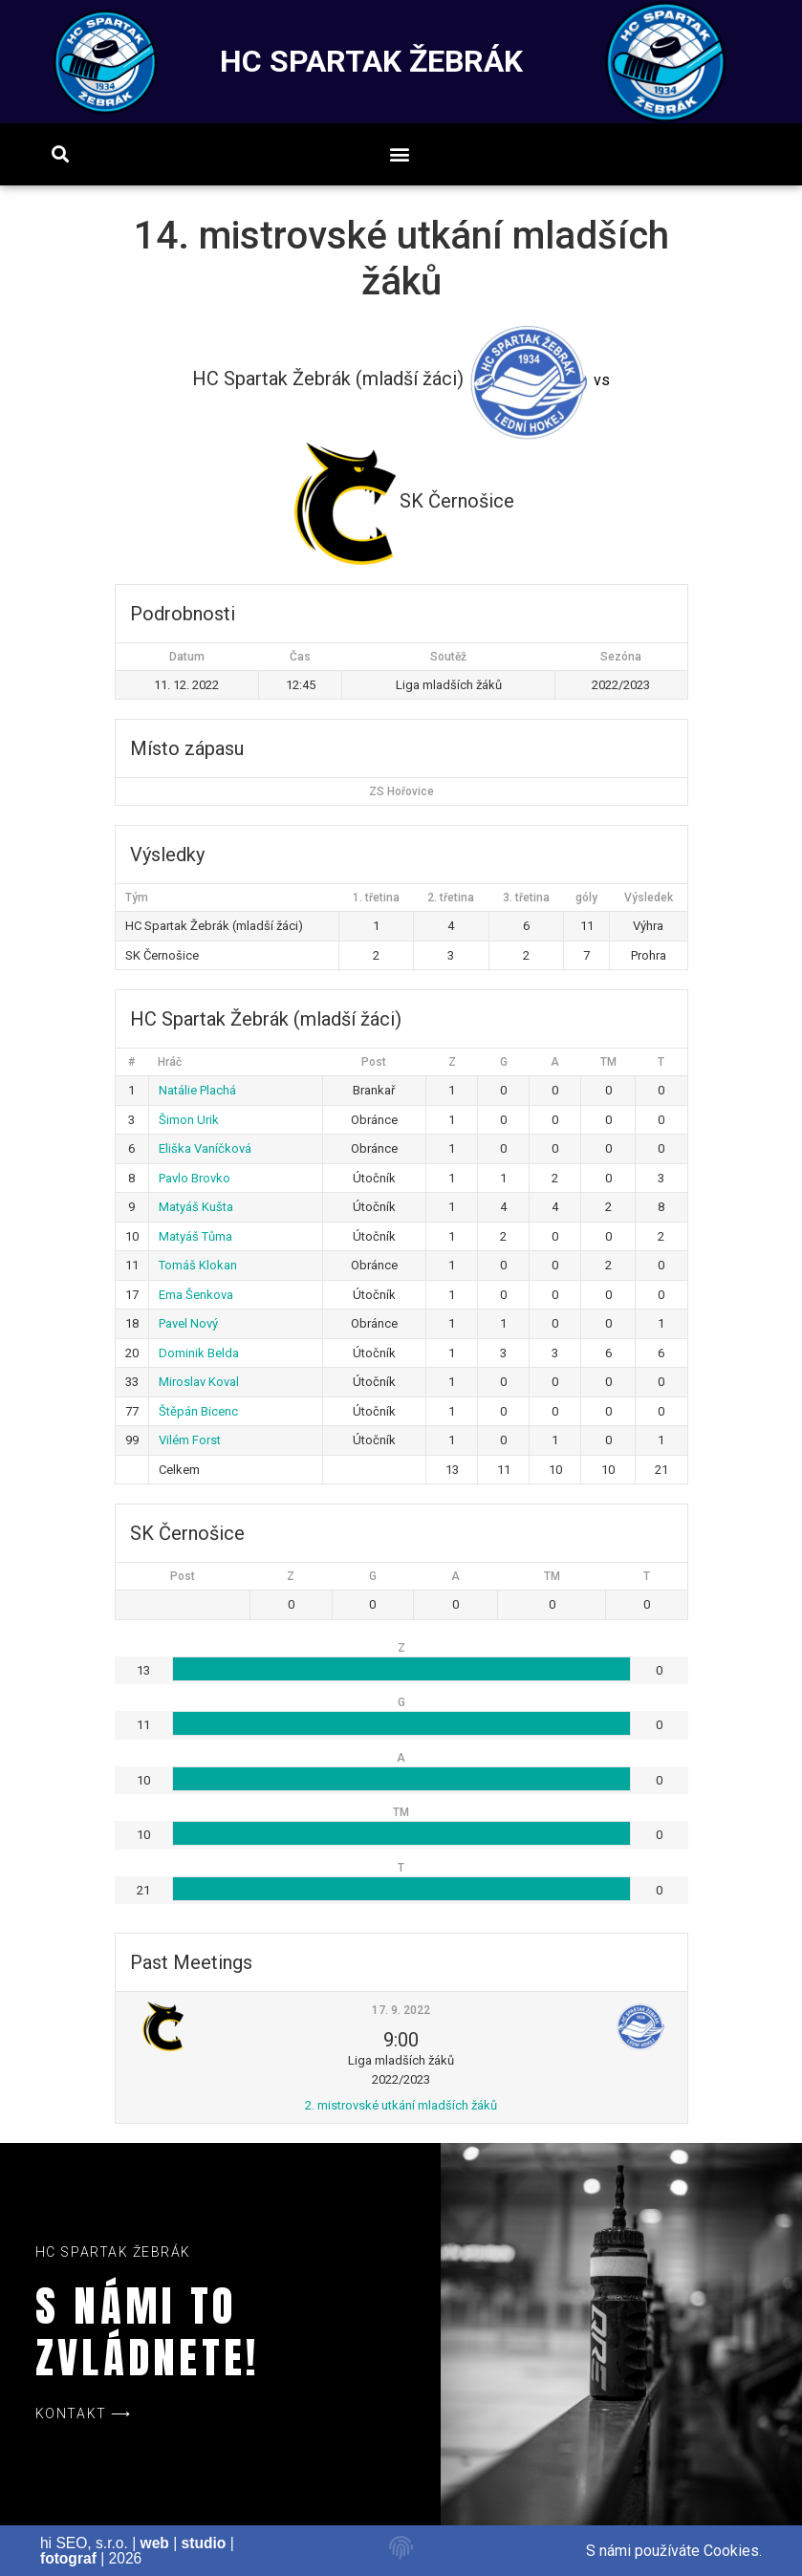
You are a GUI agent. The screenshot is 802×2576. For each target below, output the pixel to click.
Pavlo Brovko (194, 1178)
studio (204, 2543)
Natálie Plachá (197, 1090)
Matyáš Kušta (196, 1207)
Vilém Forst (190, 1440)
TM (608, 1062)
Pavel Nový (188, 1323)
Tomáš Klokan (198, 1265)
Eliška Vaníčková (205, 1148)
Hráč (170, 1062)
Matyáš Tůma (195, 1236)
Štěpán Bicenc (198, 1411)
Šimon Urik (189, 1120)
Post (373, 1062)
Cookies (731, 2551)
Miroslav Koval (199, 1382)
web (155, 2543)
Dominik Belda (199, 1353)
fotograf (68, 2558)
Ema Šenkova (196, 1295)
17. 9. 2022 (401, 2010)
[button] (400, 154)
